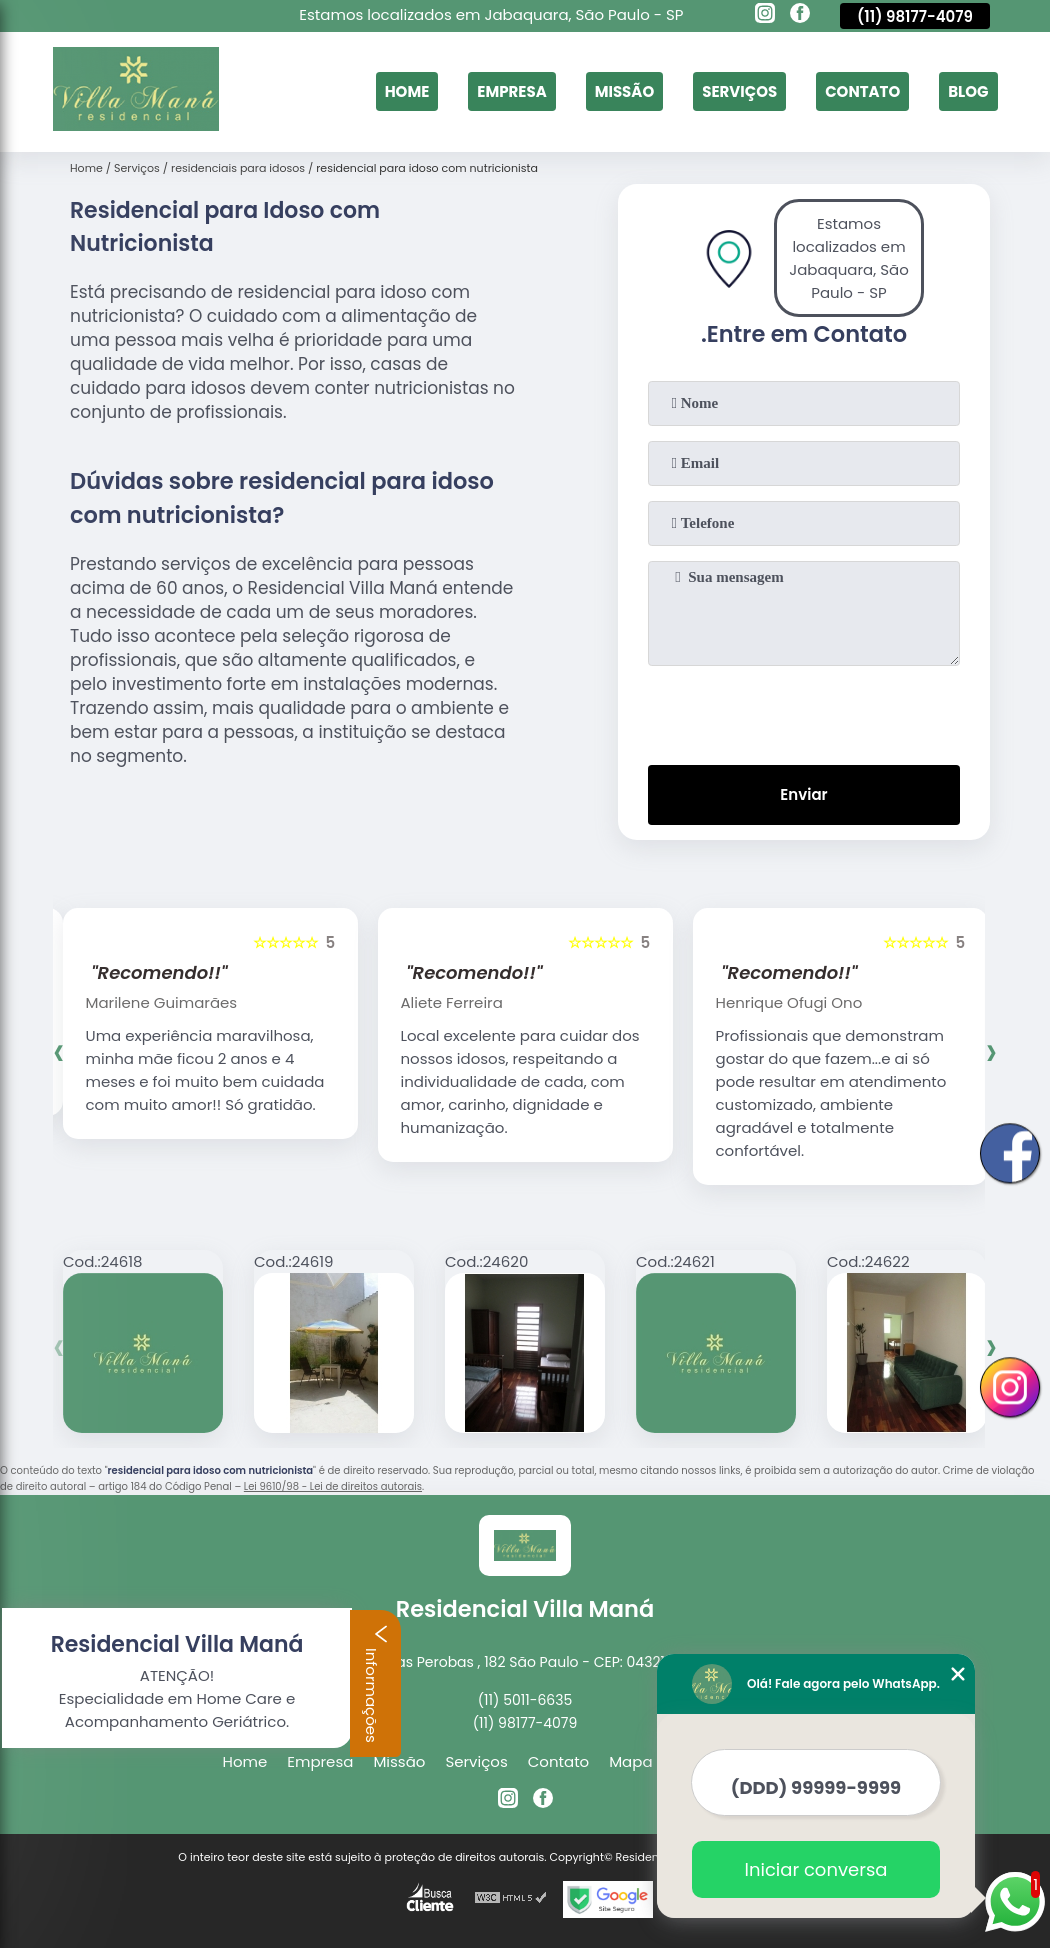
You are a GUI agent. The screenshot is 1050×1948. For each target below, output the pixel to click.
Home (407, 91)
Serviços (739, 91)
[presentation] (804, 711)
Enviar (803, 794)
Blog (968, 91)
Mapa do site (657, 1761)
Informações (376, 1683)
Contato (862, 91)
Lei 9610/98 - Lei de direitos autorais (333, 1486)
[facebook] (800, 16)
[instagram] (765, 16)
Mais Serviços (777, 1761)
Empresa (511, 91)
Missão (625, 91)
